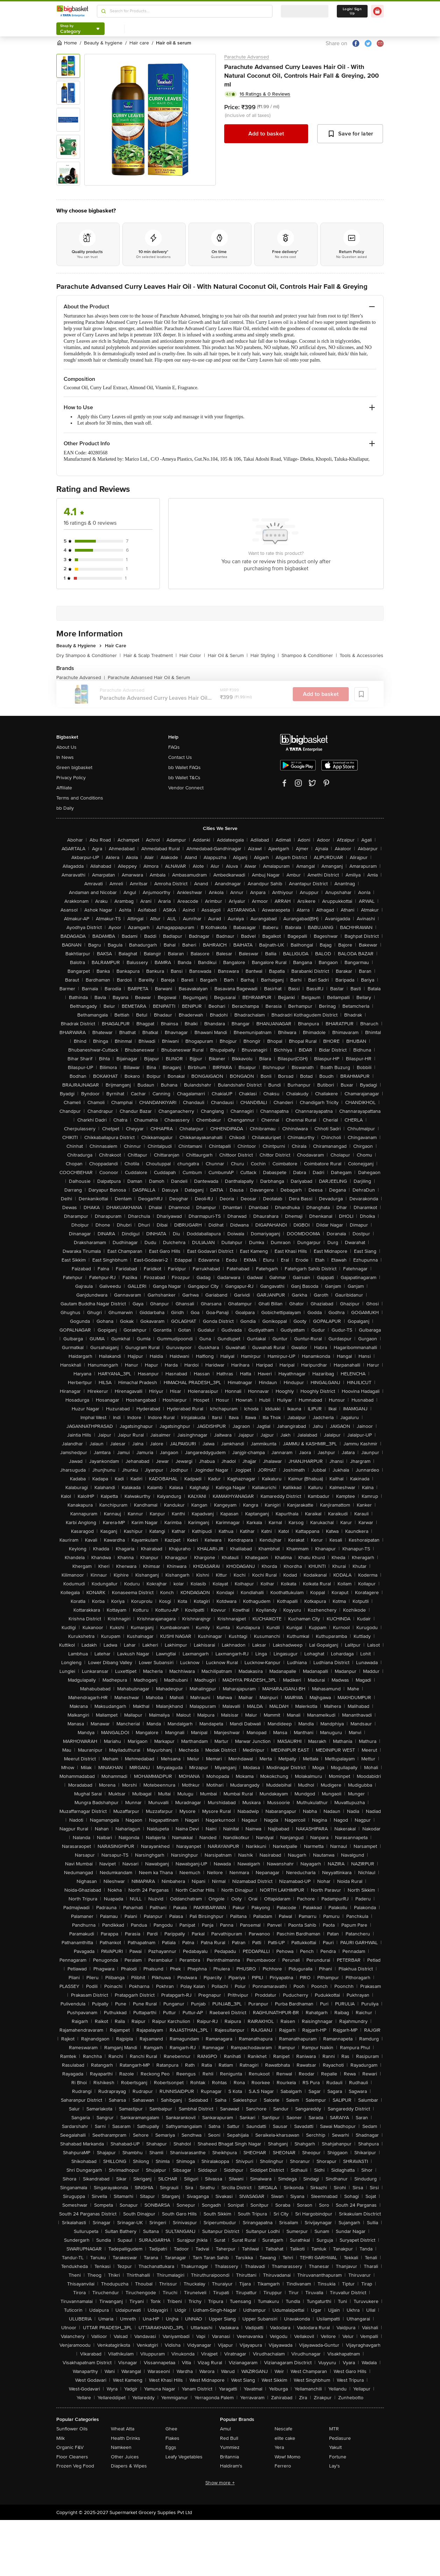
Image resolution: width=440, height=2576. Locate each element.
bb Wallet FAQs (184, 767)
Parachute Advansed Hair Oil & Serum (149, 677)
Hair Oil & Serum (228, 655)
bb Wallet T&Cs (184, 778)
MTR (334, 2429)
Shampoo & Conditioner (309, 655)
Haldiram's (231, 2466)
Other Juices (125, 2457)
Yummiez (230, 2447)
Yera (279, 2447)
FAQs (174, 747)
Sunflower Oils (72, 2429)
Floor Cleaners (72, 2457)
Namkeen (121, 2447)
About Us (66, 747)
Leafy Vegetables (184, 2457)
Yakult (335, 2447)
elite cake (285, 2438)
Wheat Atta (122, 2429)
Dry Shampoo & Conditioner (88, 655)
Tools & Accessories (361, 655)
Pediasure (340, 2438)
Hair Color (192, 655)
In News (65, 757)
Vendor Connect (186, 788)
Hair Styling (264, 655)
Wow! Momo (287, 2457)
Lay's (334, 2466)
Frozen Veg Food (75, 2466)
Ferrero (283, 2466)
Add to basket (266, 133)
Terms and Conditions (79, 798)
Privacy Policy (71, 778)
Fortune (337, 2457)
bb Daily (65, 808)
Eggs (170, 2447)
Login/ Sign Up (352, 11)
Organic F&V (70, 2447)
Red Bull (229, 2438)
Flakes (172, 2438)
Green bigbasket (74, 767)
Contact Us (180, 757)
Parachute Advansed (246, 57)
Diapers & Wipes (129, 2466)
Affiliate (64, 788)
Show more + (220, 2483)
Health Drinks (125, 2438)
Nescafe (283, 2429)
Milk (60, 2438)
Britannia (229, 2457)
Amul (225, 2429)
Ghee (171, 2429)
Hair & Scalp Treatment (150, 655)
